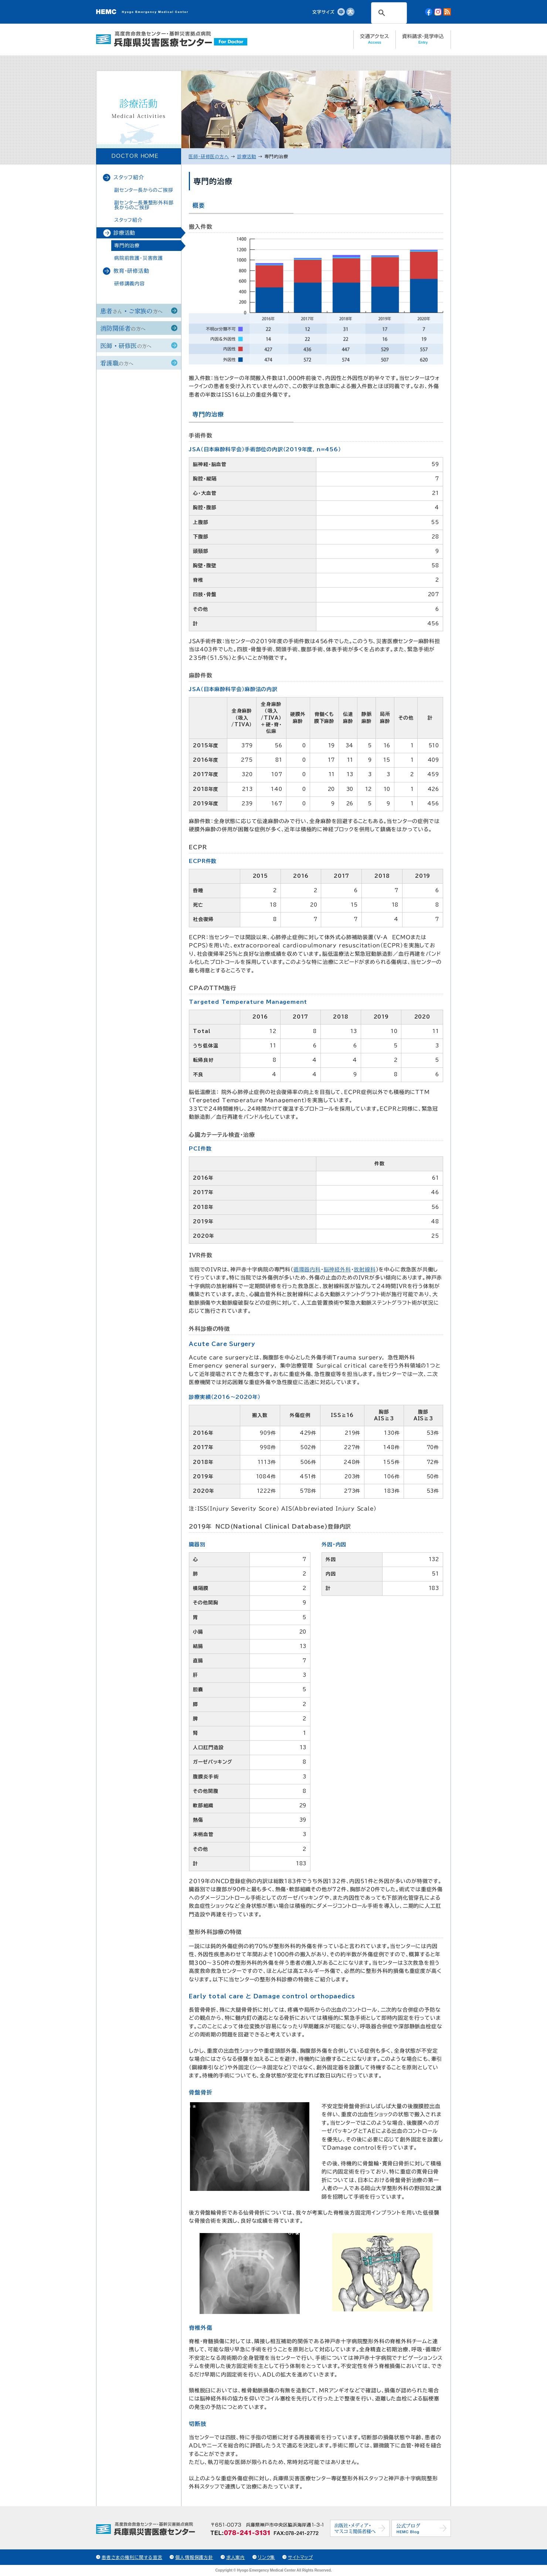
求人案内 (235, 2557)
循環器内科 (307, 1269)
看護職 (116, 362)
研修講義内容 (129, 283)
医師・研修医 (126, 345)
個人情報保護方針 (194, 2557)
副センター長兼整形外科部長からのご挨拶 (144, 205)
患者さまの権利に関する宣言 (132, 2557)
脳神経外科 (337, 1269)
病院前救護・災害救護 (138, 258)
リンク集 (266, 2557)
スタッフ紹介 (128, 177)
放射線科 (365, 1269)
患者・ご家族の (131, 310)
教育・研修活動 (131, 270)
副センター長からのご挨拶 (143, 190)
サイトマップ (300, 2557)
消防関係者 (122, 328)
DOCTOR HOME (135, 156)
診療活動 (124, 232)
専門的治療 (127, 245)
